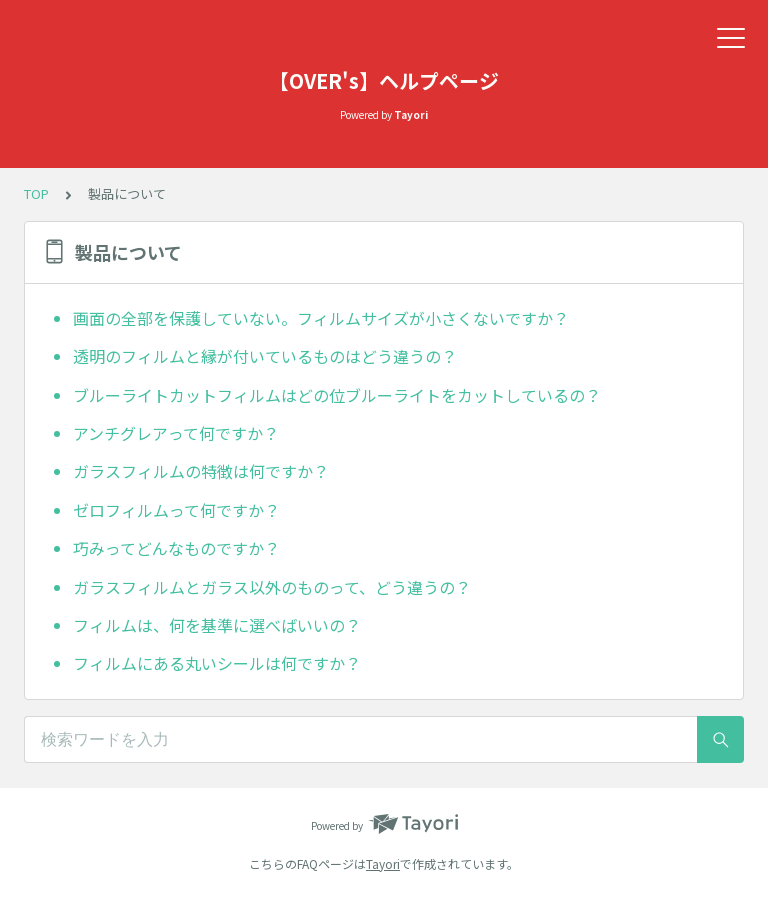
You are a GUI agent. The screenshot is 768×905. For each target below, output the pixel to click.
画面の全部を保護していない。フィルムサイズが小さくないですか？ (321, 318)
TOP (36, 193)
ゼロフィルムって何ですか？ (176, 510)
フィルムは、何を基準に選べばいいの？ (217, 625)
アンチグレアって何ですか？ (176, 433)
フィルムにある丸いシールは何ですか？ (217, 663)
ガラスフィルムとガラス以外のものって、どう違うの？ (272, 587)
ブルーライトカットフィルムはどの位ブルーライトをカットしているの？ (337, 395)
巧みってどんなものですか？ (176, 548)
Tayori (383, 863)
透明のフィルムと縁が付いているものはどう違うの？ (265, 356)
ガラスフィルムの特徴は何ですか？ (201, 471)
